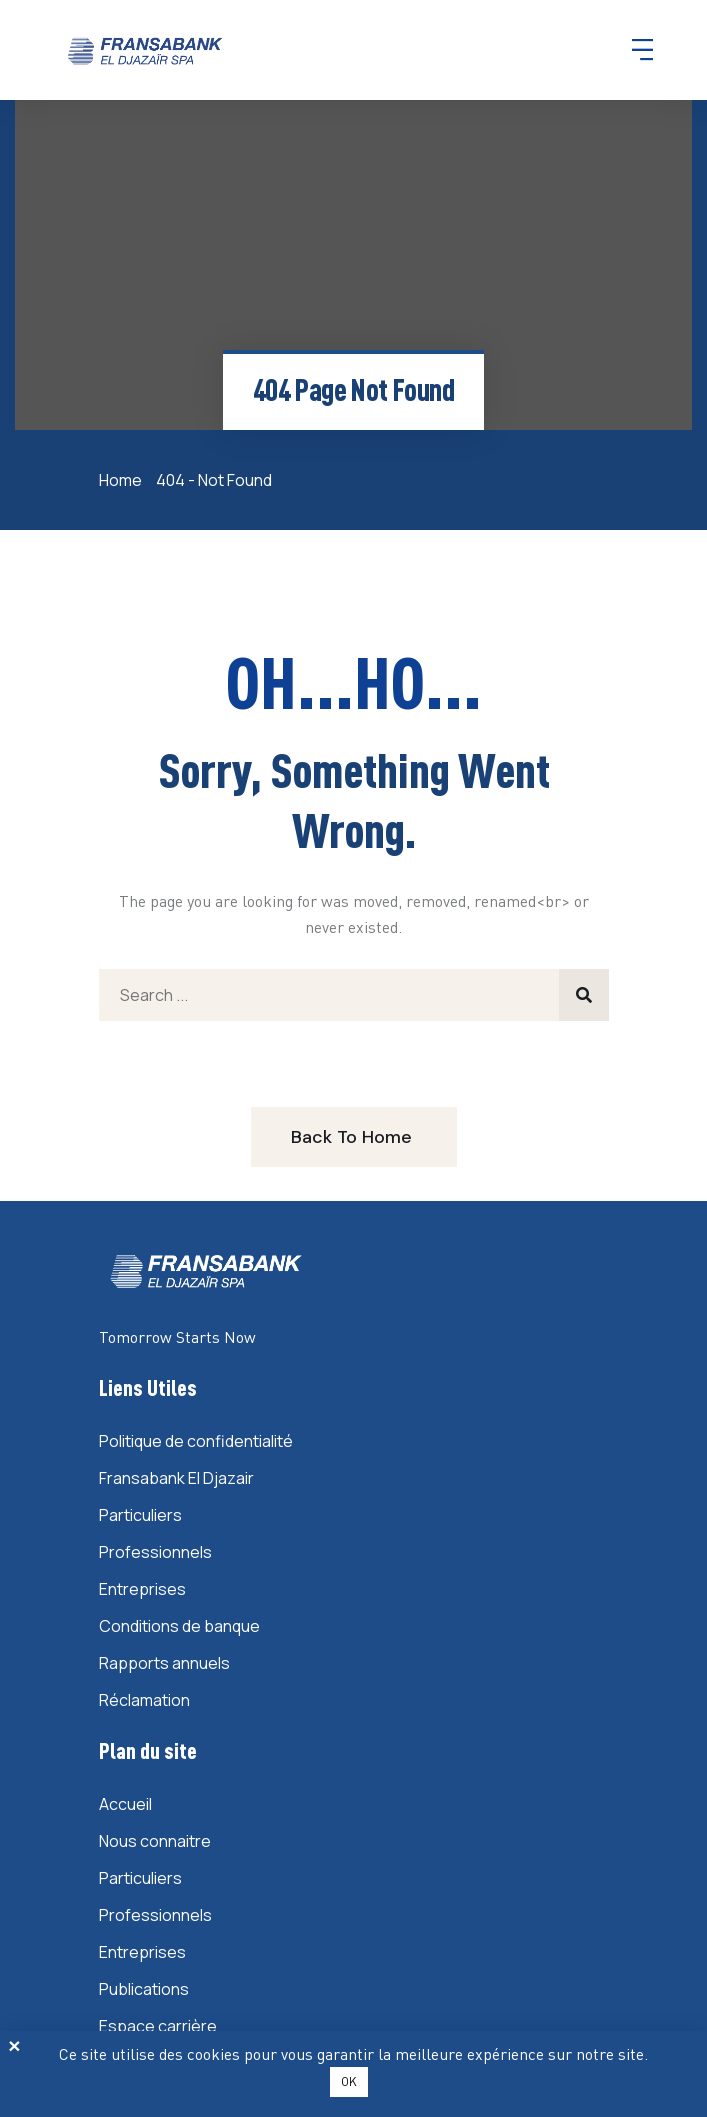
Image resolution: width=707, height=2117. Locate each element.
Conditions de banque (179, 1626)
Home (123, 480)
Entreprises (142, 1589)
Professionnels (155, 1552)
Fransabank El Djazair (176, 1478)
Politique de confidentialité (196, 1441)
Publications (144, 1989)
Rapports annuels (164, 1663)
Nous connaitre (155, 1841)
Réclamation (144, 1700)
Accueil (125, 1804)
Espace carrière (158, 2026)
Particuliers (140, 1515)
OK (349, 2081)
